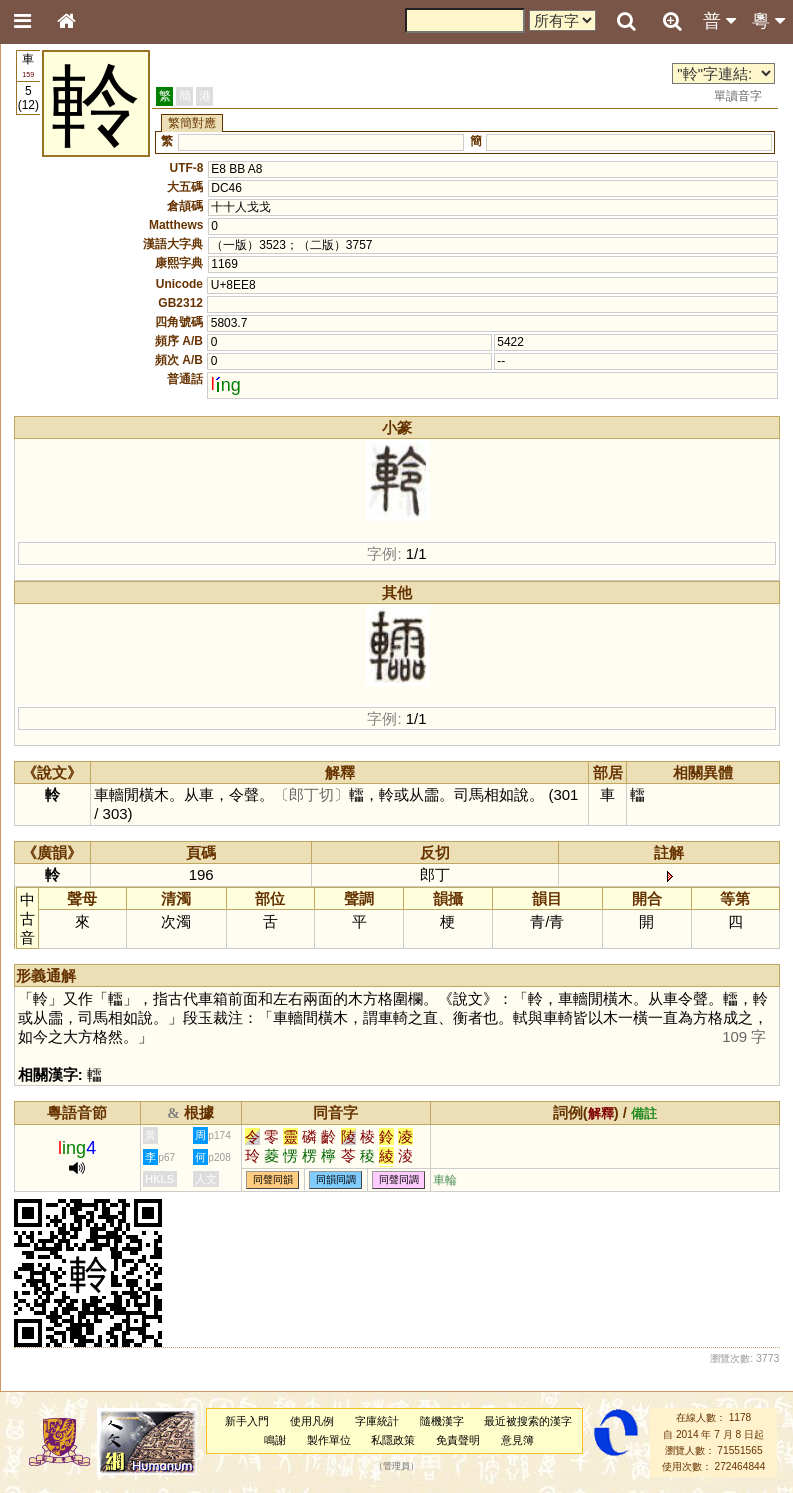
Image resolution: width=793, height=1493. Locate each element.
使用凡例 (312, 1421)
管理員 (396, 1467)
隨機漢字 (442, 1421)
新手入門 (247, 1421)
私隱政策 (393, 1440)
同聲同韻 (273, 1180)
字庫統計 (377, 1421)
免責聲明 (458, 1440)
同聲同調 (399, 1180)
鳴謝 (275, 1440)
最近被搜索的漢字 (528, 1421)
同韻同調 (336, 1180)
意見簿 (517, 1440)
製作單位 (329, 1440)
